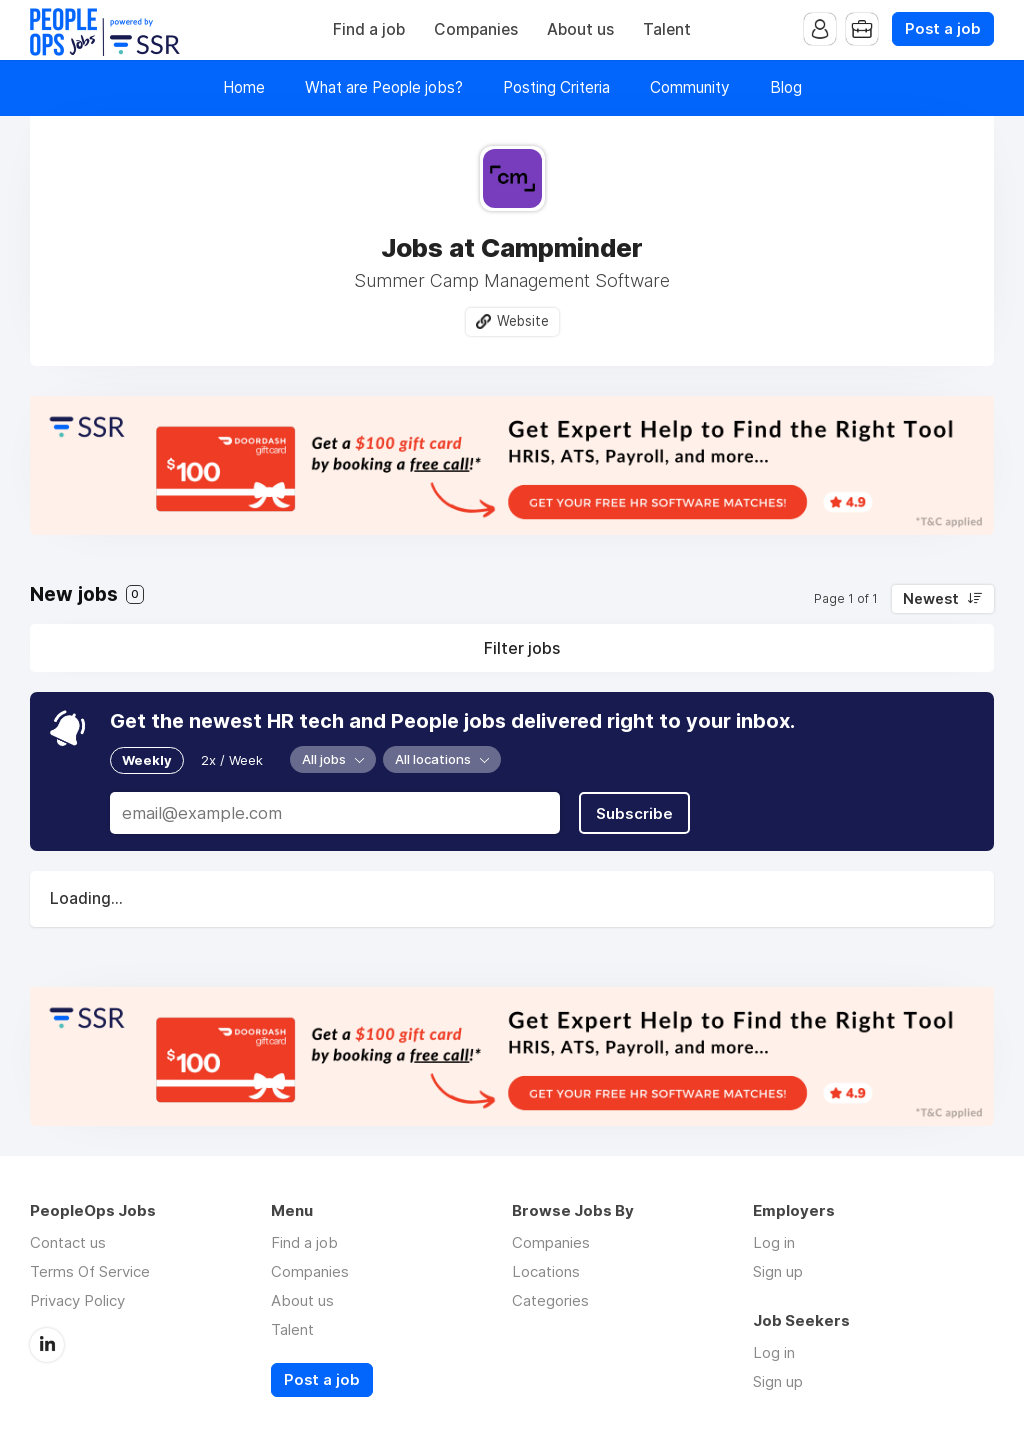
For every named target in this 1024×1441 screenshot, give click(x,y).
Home (244, 87)
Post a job (943, 29)
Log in (774, 1242)
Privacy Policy (77, 1300)
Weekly (147, 760)
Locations (546, 1271)
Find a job (369, 29)
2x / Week (232, 760)
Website (523, 321)
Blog (786, 87)
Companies (476, 29)
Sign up (778, 1271)
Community (690, 87)
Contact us (68, 1242)
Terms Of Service (90, 1271)
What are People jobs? (384, 87)
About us (580, 29)
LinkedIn (47, 1345)
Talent (667, 29)
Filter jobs (522, 648)
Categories (550, 1300)
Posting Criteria (556, 87)
